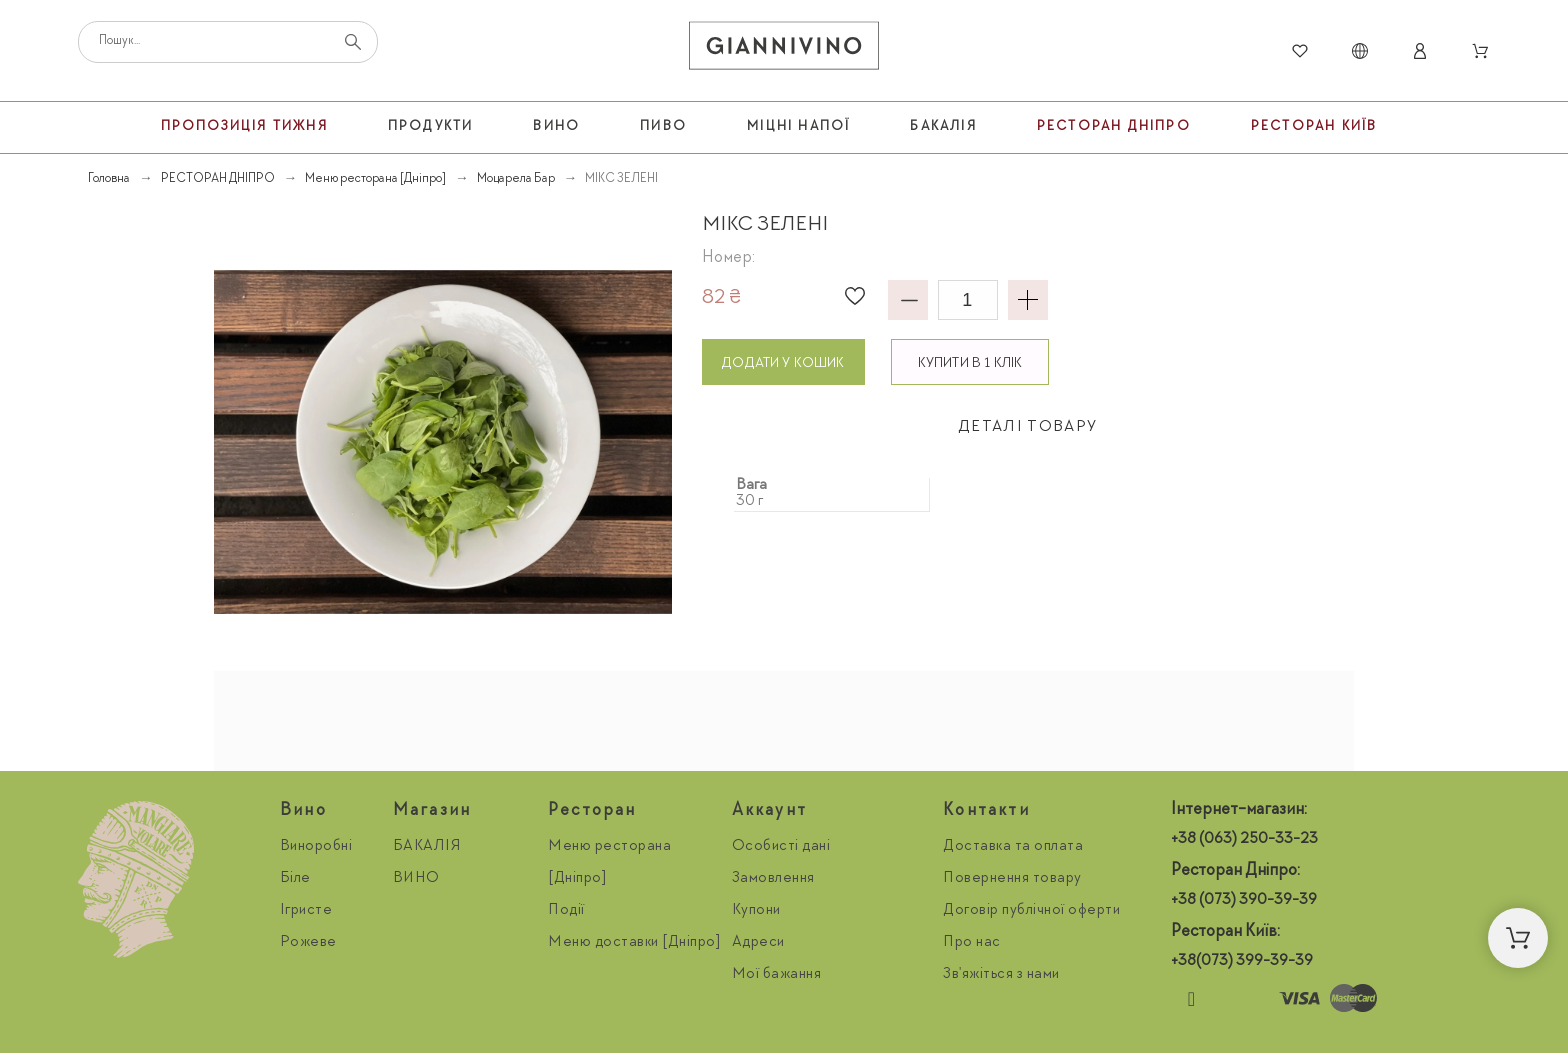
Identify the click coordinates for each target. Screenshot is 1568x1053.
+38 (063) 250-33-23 (1244, 840)
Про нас (972, 943)
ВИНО (416, 879)
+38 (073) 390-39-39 (1244, 901)
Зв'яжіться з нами (1001, 975)
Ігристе (306, 911)
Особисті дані (781, 847)
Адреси (758, 943)
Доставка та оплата (1013, 847)
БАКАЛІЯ (427, 847)
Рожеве (308, 943)
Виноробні (316, 847)
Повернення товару (1012, 879)
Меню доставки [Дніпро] (634, 943)
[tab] (1028, 428)
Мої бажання (777, 975)
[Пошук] (228, 42)
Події (566, 911)
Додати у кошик (783, 363)
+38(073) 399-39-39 (1242, 962)
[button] (855, 296)
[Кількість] (968, 300)
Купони (756, 911)
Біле (295, 879)
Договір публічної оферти (1031, 911)
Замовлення (773, 879)
